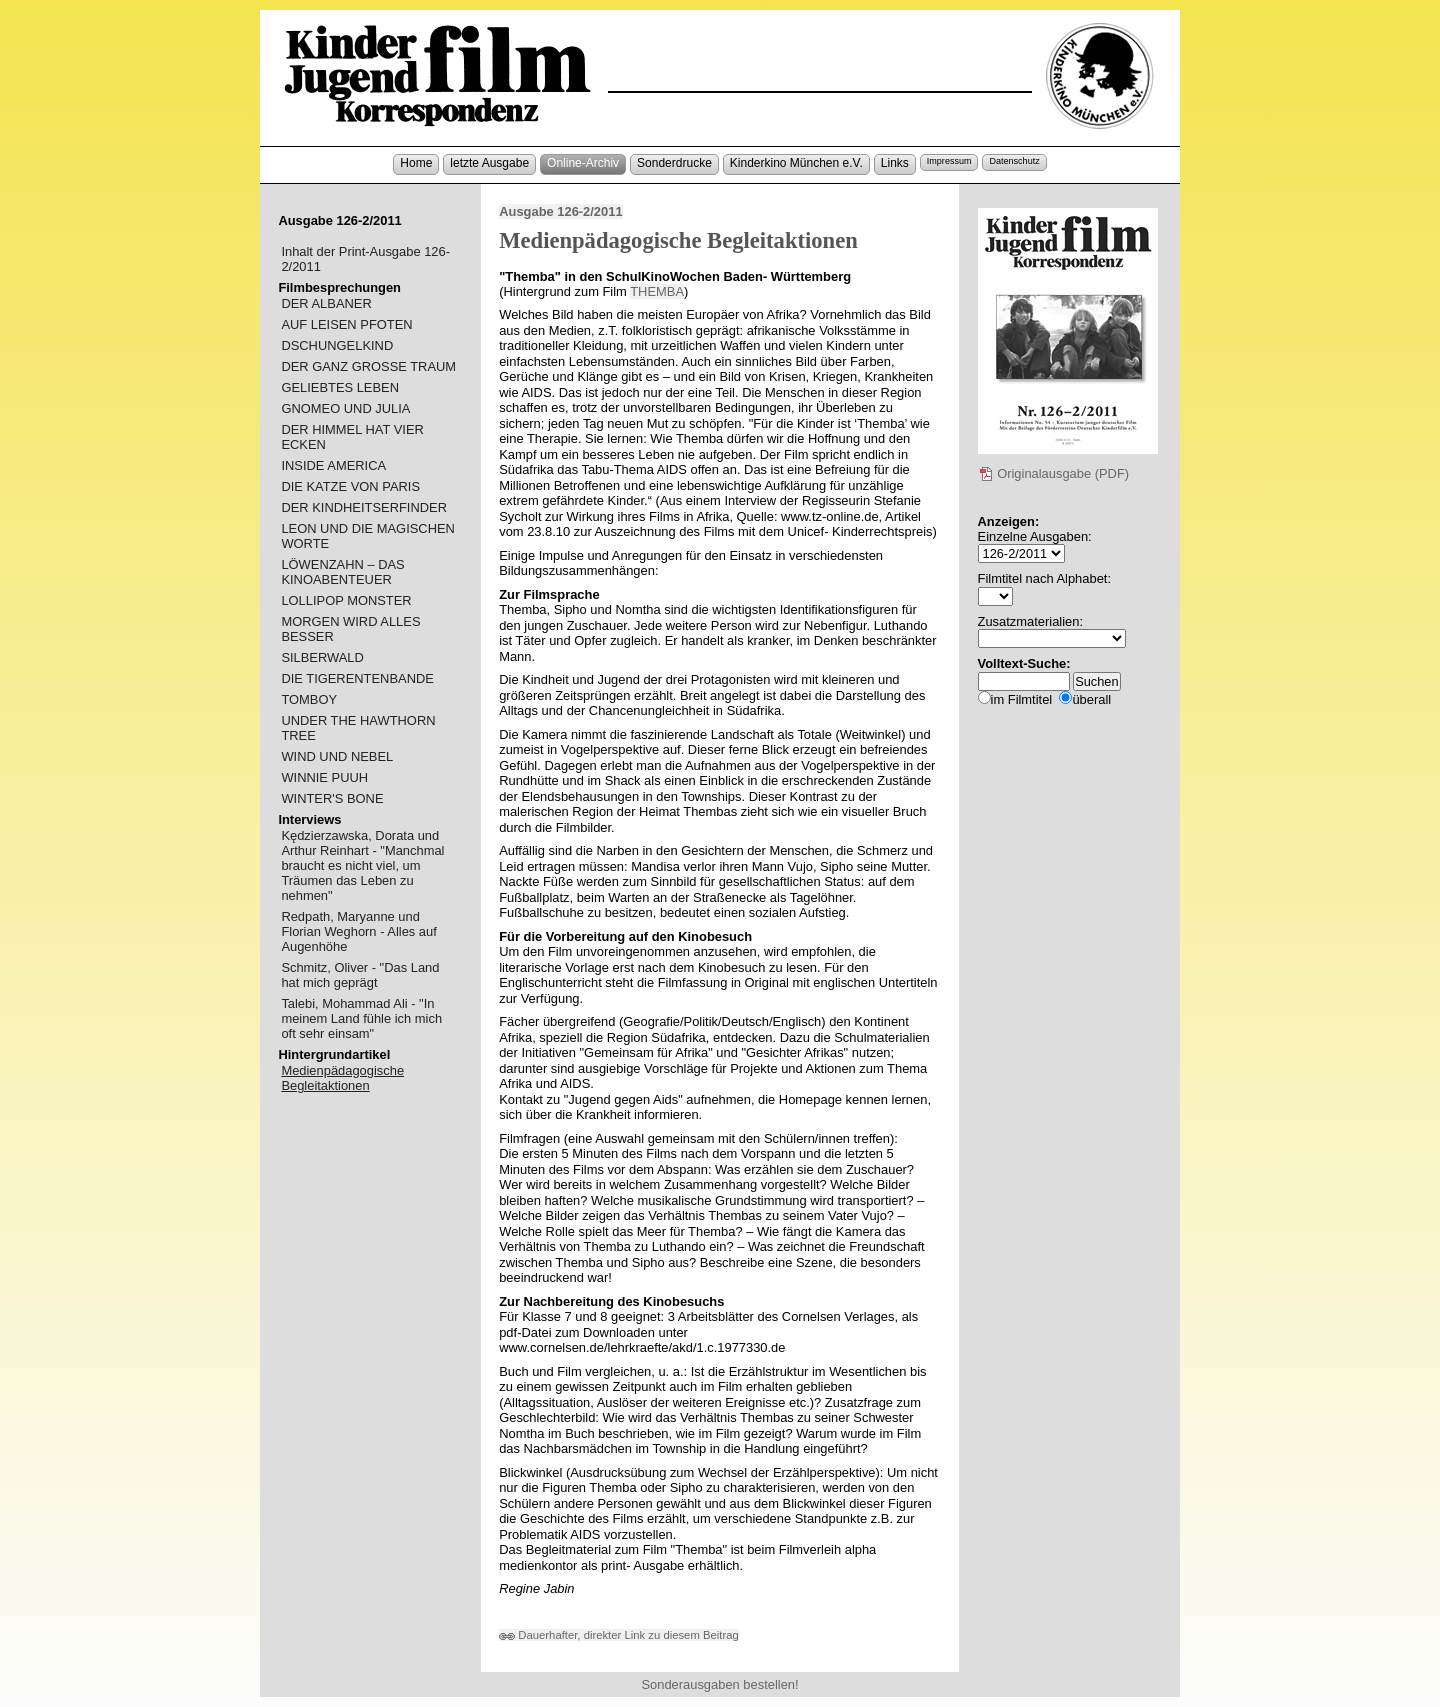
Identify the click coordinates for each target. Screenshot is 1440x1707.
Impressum (949, 161)
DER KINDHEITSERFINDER (364, 507)
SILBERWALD (322, 657)
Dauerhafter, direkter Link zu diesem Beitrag (619, 1635)
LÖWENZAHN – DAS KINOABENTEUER (342, 572)
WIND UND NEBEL (337, 756)
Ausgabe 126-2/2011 (560, 211)
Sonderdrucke (674, 163)
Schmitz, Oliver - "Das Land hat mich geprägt (360, 975)
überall (1091, 699)
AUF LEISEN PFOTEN (346, 324)
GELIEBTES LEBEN (340, 387)
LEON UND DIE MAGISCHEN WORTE (368, 536)
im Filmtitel (1022, 699)
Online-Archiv (583, 163)
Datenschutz (1014, 161)
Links (895, 163)
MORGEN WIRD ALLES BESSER (350, 629)
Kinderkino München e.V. (796, 163)
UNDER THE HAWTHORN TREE (358, 728)
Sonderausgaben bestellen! (719, 1684)
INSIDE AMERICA (333, 465)
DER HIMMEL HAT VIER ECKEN (352, 437)
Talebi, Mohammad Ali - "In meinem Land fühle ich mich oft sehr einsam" (361, 1018)
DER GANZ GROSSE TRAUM (368, 366)
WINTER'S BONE (332, 798)
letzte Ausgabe (489, 163)
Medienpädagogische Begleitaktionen (342, 1078)
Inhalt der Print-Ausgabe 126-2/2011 (365, 259)
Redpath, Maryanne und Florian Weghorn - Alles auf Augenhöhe (358, 931)
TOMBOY (309, 699)
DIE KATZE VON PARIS (350, 486)
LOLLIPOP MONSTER (346, 600)
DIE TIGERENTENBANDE (357, 678)
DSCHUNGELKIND (337, 345)
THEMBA (657, 291)
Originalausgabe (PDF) (1054, 473)
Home (416, 163)
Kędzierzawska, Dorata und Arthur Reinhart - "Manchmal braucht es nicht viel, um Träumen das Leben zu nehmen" (362, 865)
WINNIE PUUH (324, 777)
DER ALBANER (326, 303)
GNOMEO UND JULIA (345, 408)
